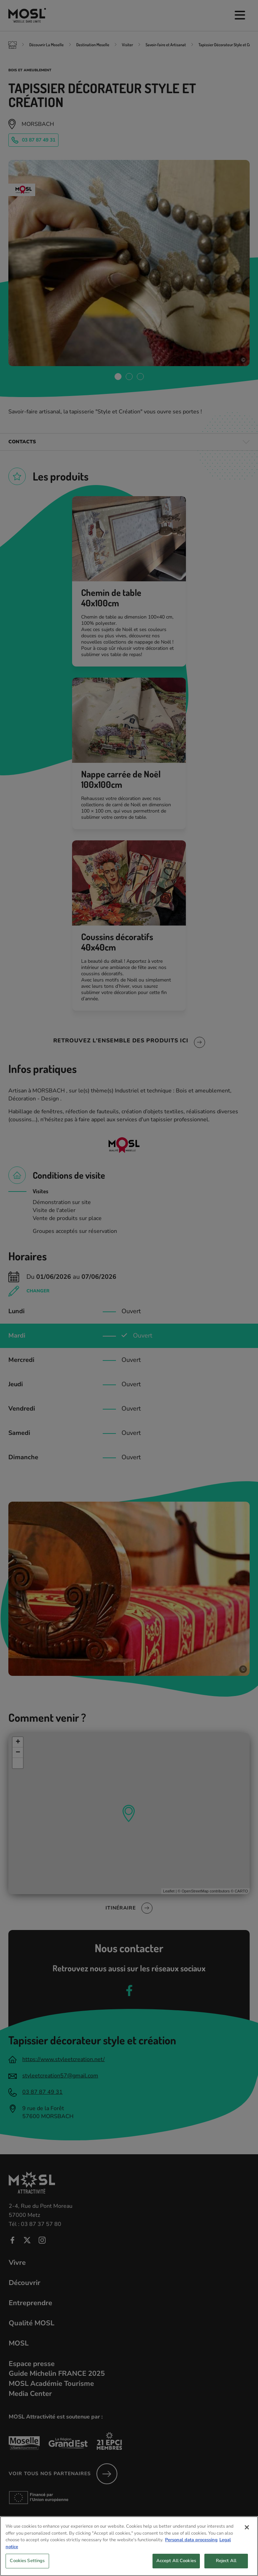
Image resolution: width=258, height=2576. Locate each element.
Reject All (226, 2563)
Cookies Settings (27, 2563)
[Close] (247, 2529)
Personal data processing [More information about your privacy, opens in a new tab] (191, 2542)
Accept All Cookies (176, 2563)
